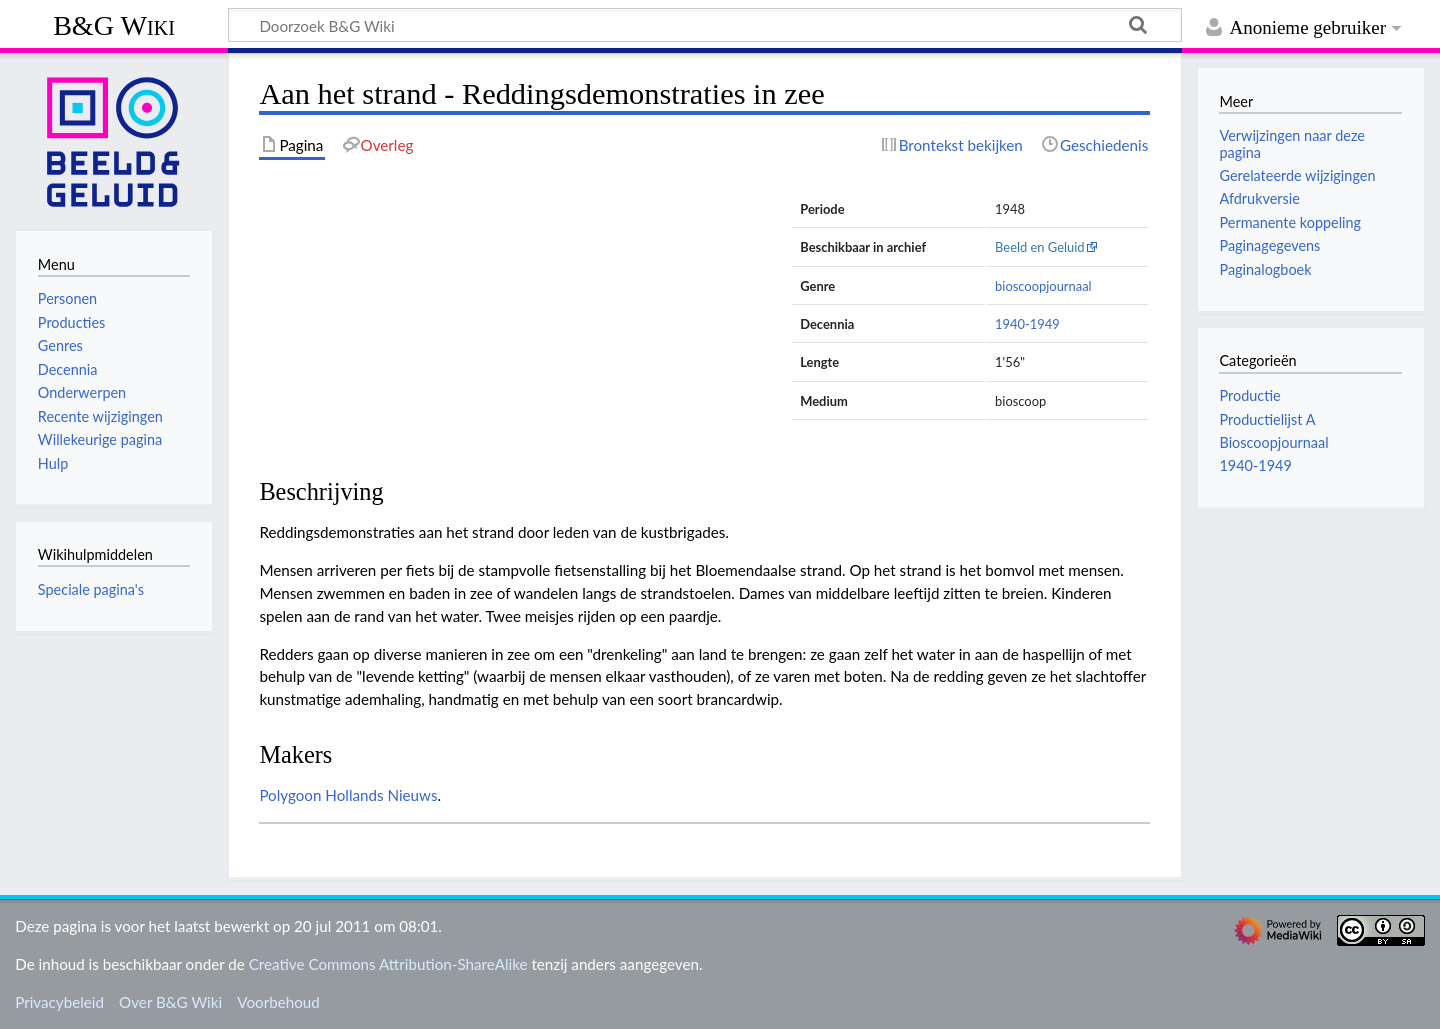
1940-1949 (1027, 324)
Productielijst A (1267, 419)
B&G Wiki (114, 25)
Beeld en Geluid (1040, 247)
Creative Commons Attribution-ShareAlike (388, 964)
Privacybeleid (59, 1002)
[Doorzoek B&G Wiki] (705, 25)
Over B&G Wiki (170, 1002)
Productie (1249, 395)
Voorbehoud (278, 1002)
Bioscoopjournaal (1273, 442)
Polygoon (290, 795)
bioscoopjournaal (1043, 286)
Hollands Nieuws (381, 795)
